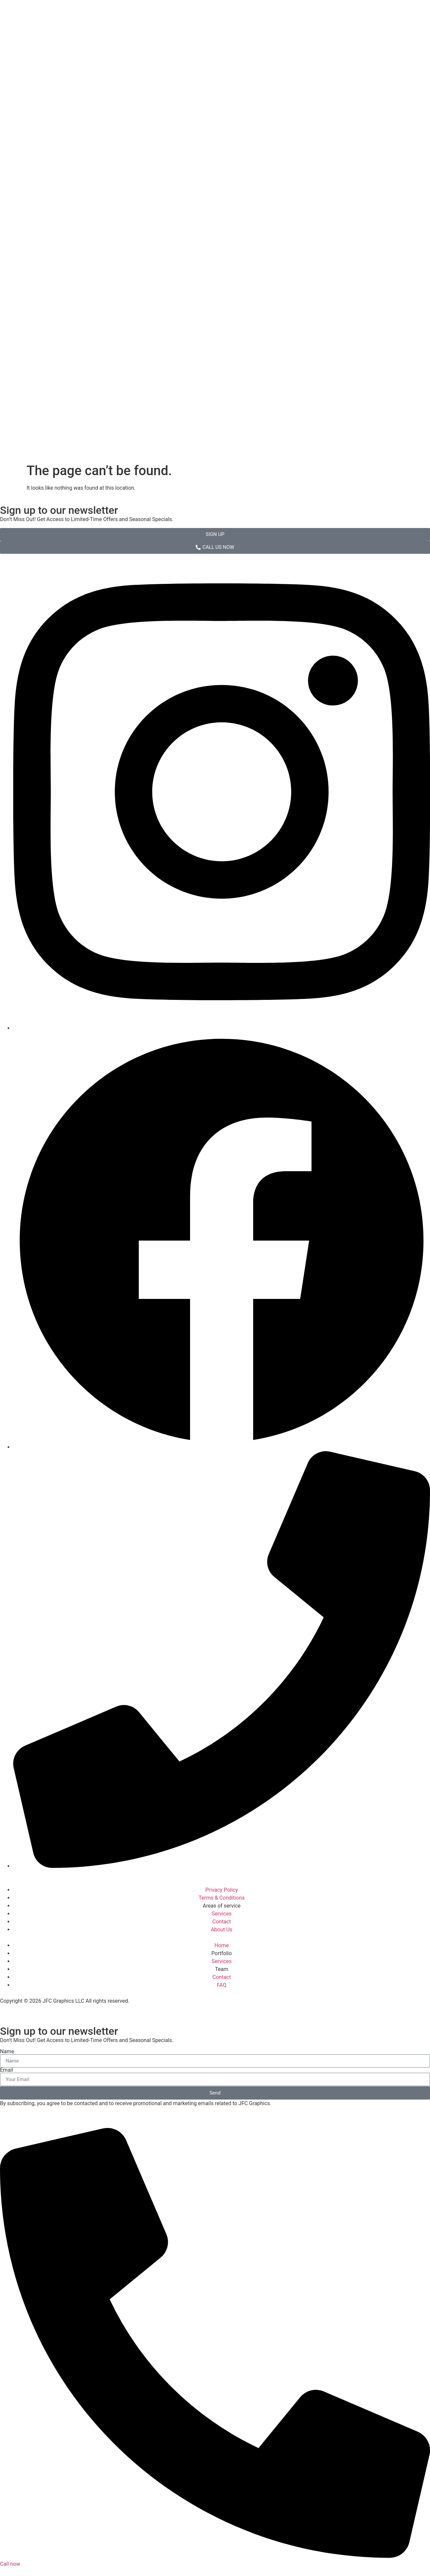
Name (7, 2051)
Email (6, 2070)
